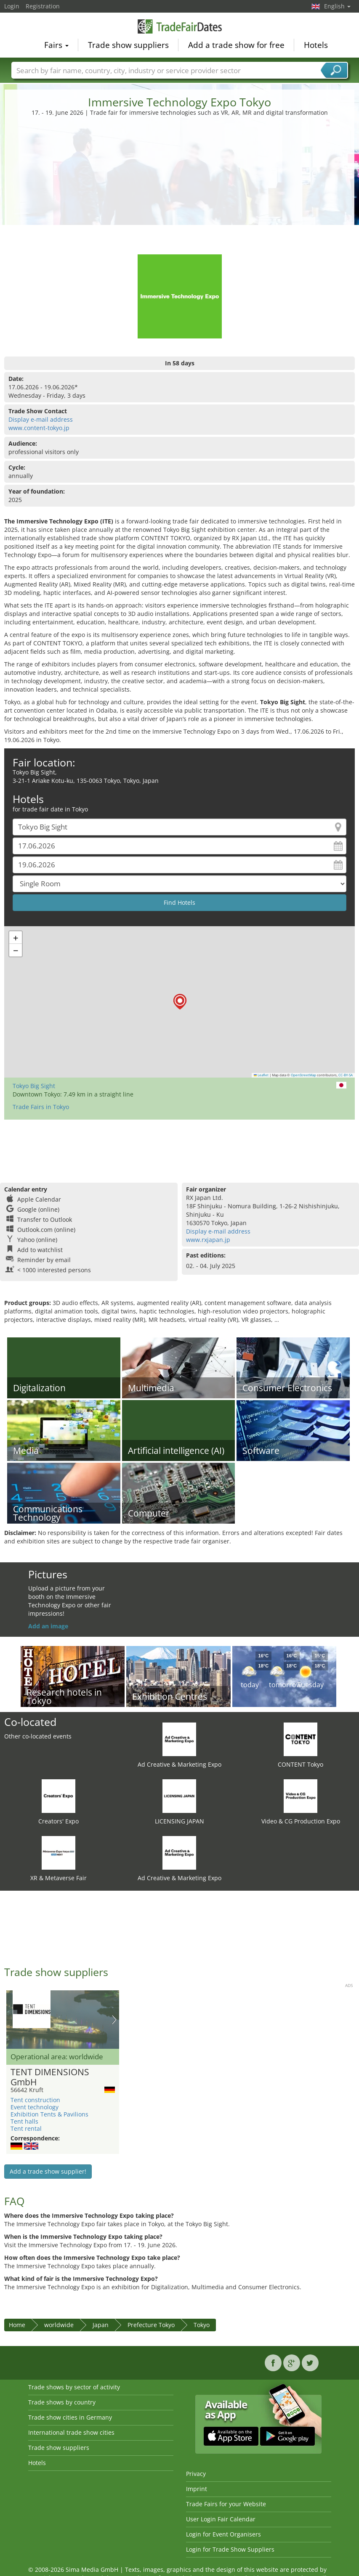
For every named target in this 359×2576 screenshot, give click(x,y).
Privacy (196, 2474)
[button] (180, 1001)
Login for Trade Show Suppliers (230, 2549)
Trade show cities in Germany (70, 2417)
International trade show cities (71, 2432)
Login (11, 6)
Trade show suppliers (128, 44)
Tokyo (202, 2325)
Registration (43, 6)
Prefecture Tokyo (151, 2325)
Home (17, 2325)
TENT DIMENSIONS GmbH (50, 2077)
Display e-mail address (40, 419)
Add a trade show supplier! (48, 2171)
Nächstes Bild (114, 2020)
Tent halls (24, 2121)
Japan (101, 2325)
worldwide (59, 2325)
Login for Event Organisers (223, 2534)
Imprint (196, 2489)
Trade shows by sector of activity (74, 2387)
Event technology (35, 2107)
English (337, 6)
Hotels (316, 44)
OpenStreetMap (303, 1075)
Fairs (56, 44)
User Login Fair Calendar (220, 2519)
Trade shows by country (62, 2402)
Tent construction (35, 2100)
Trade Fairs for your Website (226, 2504)
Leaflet (261, 1075)
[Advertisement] (179, 180)
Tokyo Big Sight (34, 1086)
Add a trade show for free (236, 44)
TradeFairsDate (180, 26)
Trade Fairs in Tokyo (41, 1107)
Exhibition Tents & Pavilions (49, 2114)
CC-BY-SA (345, 1075)
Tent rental (26, 2128)
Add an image (48, 1626)
